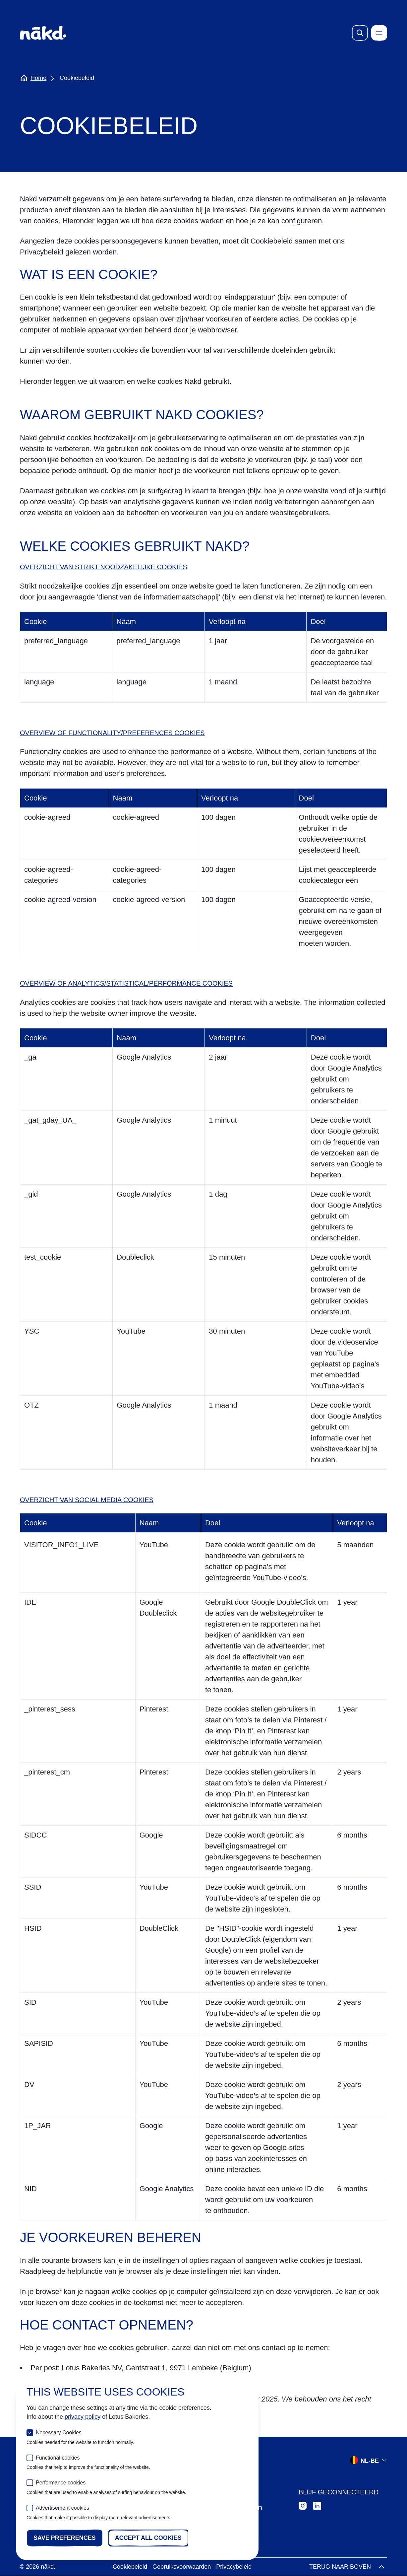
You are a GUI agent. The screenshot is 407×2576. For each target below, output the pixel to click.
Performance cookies (61, 2482)
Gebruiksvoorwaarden (181, 2566)
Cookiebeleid (130, 2566)
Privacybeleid (234, 2566)
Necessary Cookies (59, 2432)
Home (33, 78)
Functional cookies (58, 2458)
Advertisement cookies (62, 2508)
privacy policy (82, 2416)
